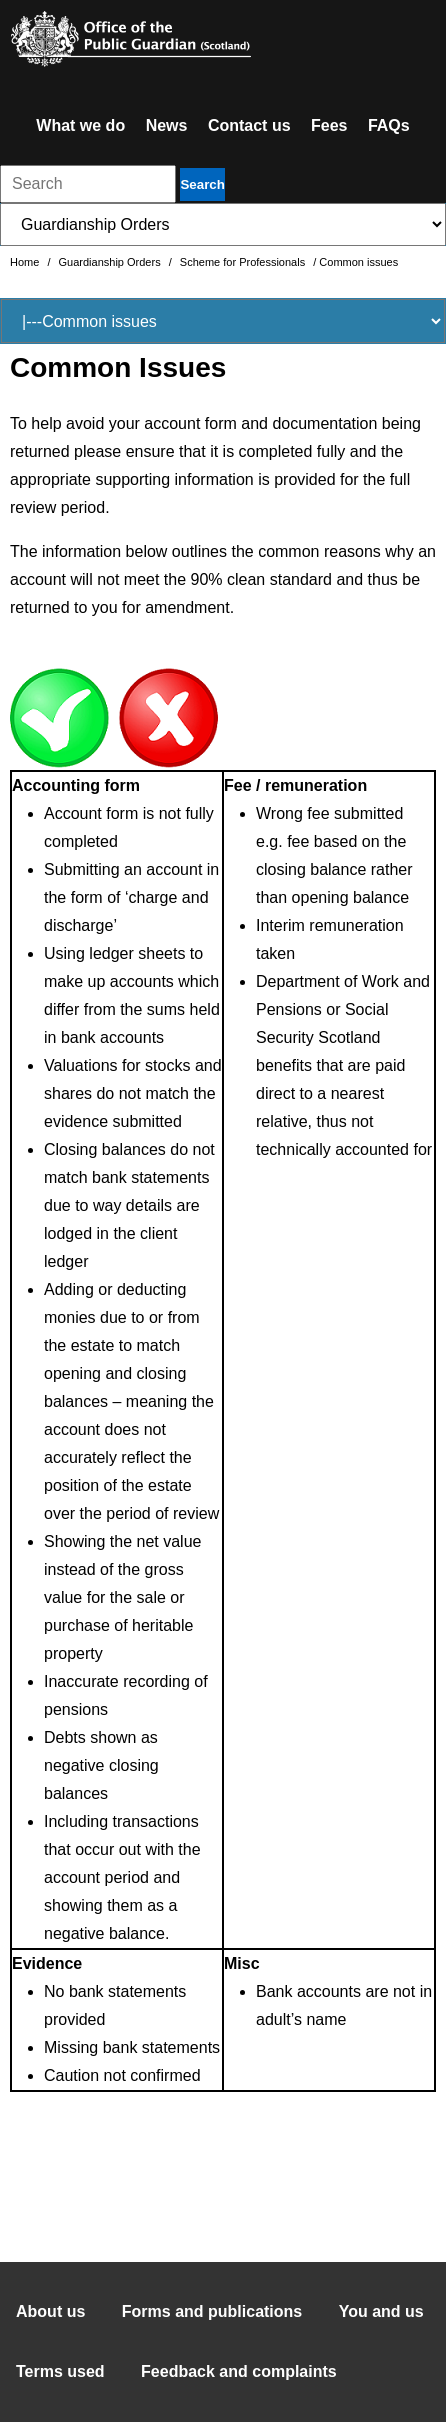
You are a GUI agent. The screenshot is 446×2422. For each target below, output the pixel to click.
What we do (80, 125)
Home (26, 262)
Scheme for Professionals (244, 262)
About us (50, 2311)
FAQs (389, 125)
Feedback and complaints (239, 2371)
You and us (381, 2311)
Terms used (60, 2371)
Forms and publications (212, 2311)
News (167, 125)
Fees (329, 125)
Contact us (249, 125)
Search (202, 184)
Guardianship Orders (111, 262)
